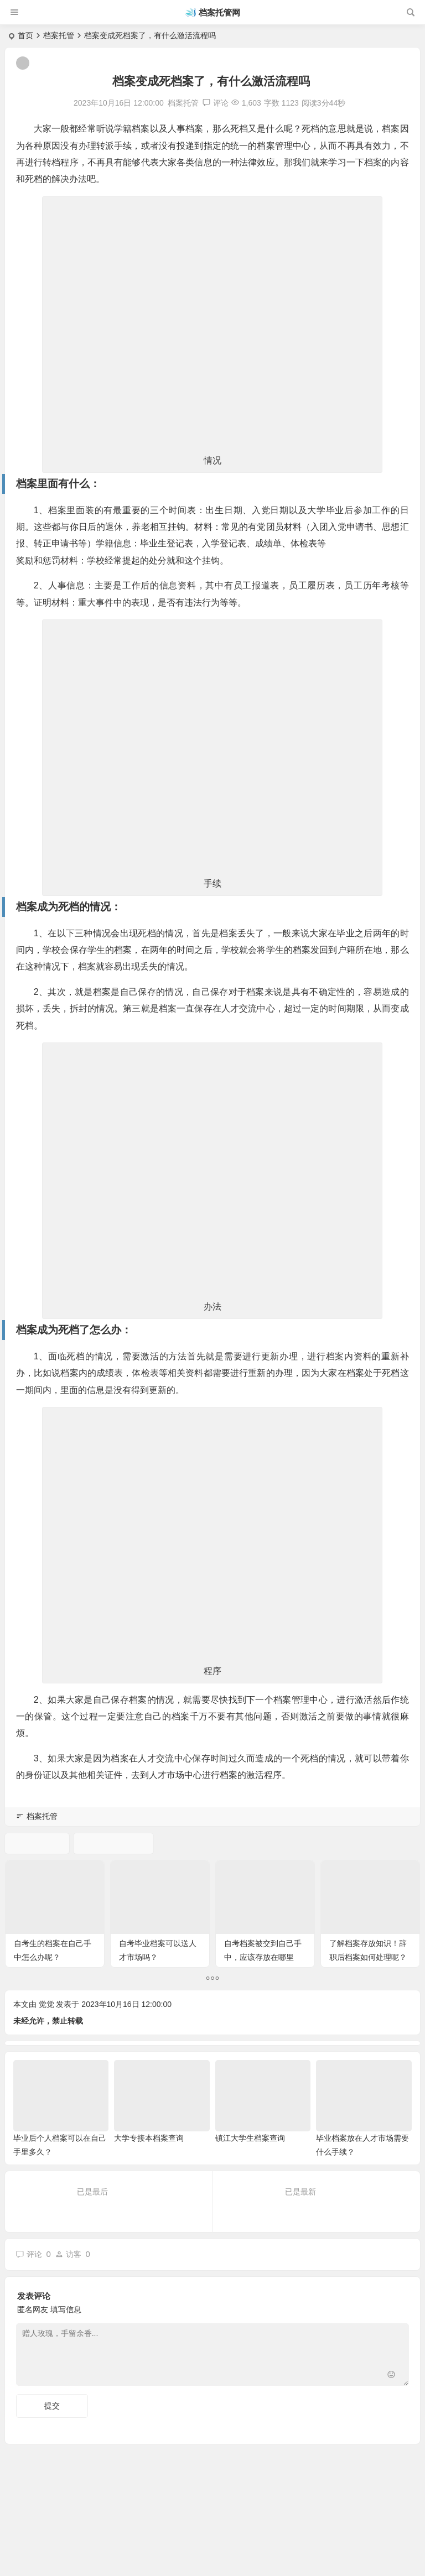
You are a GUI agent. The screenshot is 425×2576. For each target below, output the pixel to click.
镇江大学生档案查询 (250, 2138)
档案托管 (58, 35)
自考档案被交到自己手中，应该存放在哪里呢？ (263, 1957)
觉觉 (46, 2004)
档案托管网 (219, 12)
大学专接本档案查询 (149, 2138)
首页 (25, 35)
